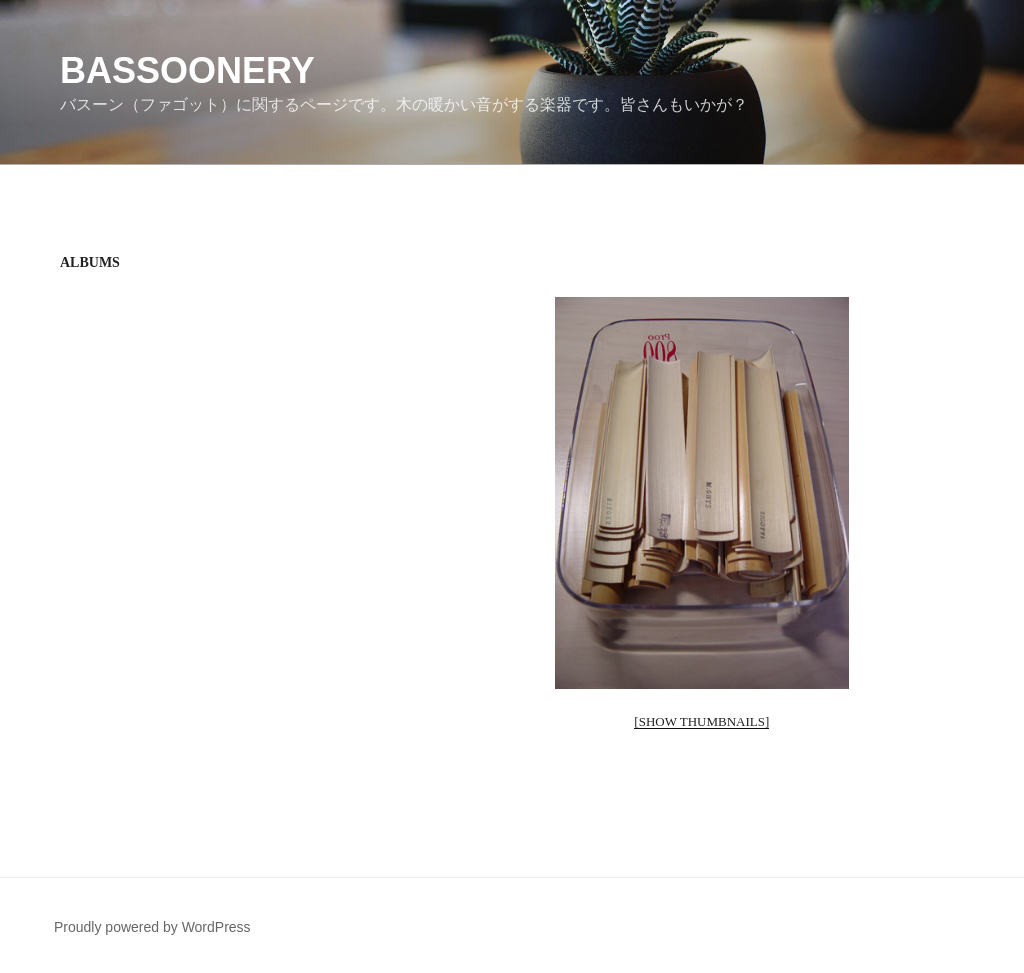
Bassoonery (187, 70)
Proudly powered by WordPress (152, 927)
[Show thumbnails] (701, 721)
